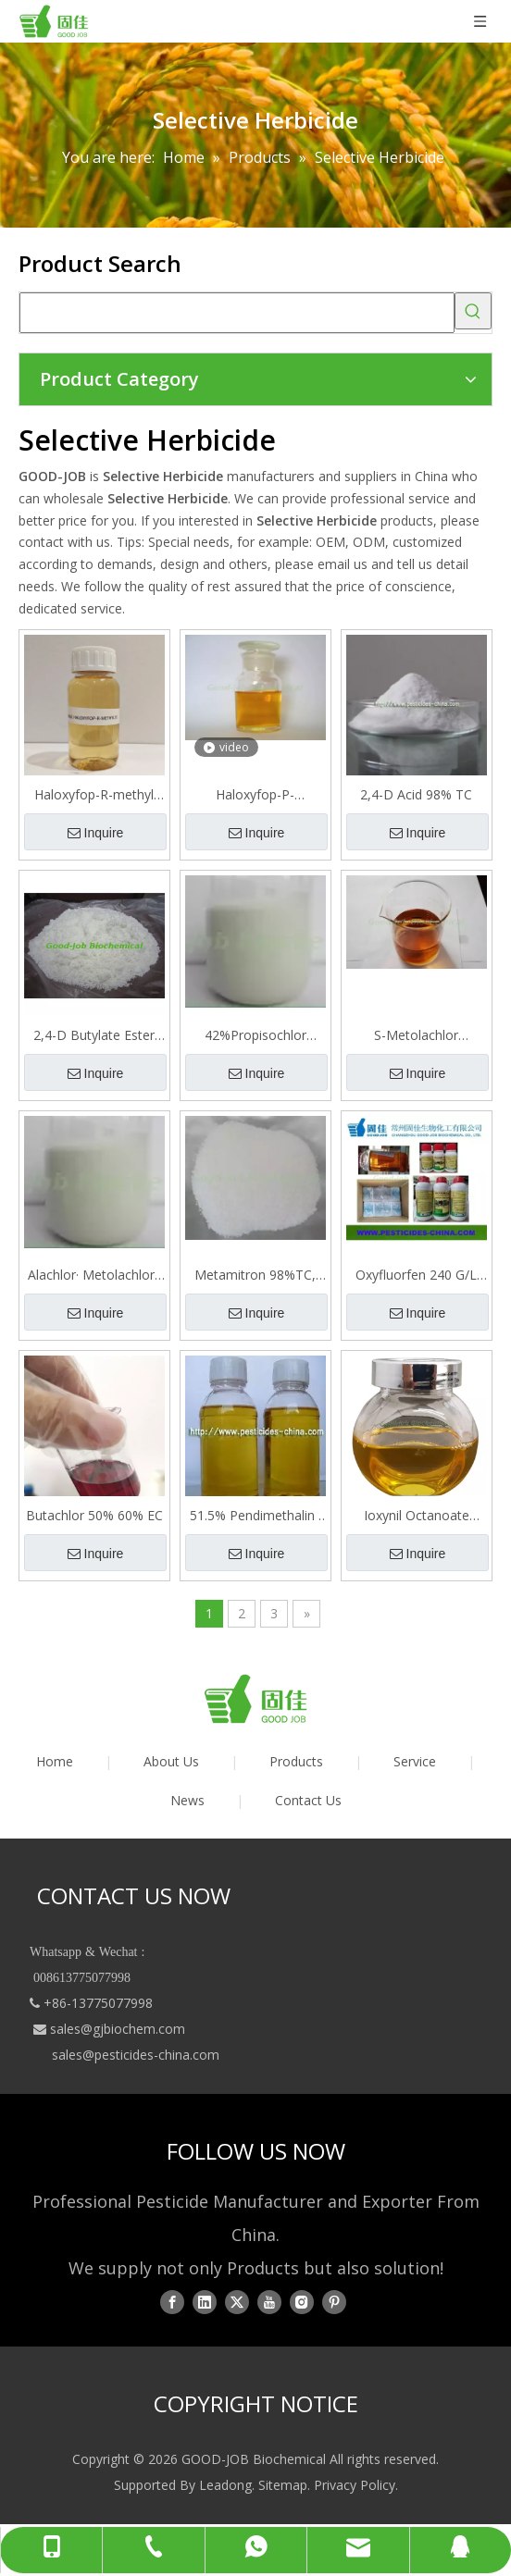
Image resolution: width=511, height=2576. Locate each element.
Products (296, 1761)
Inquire (96, 832)
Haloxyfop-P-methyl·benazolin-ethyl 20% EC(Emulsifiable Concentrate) (255, 795)
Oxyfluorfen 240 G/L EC (416, 1275)
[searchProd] (237, 312)
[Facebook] (172, 2301)
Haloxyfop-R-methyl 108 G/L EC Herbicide (94, 795)
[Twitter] (237, 2301)
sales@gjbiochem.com (117, 2028)
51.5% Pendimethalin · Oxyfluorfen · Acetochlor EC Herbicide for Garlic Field (255, 1515)
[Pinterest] (334, 2301)
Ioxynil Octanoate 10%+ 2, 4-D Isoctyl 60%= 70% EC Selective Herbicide (416, 1515)
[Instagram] (302, 2301)
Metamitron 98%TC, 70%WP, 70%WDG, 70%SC (255, 1275)
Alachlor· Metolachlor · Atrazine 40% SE (94, 1275)
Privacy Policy (354, 2485)
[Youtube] (269, 2301)
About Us (171, 1761)
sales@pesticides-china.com (135, 2054)
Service (414, 1761)
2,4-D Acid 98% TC (416, 794)
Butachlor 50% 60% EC (94, 1515)
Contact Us (308, 1800)
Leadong (225, 2485)
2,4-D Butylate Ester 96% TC (94, 1035)
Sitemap (282, 2485)
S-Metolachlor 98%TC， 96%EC (416, 1035)
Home (54, 1761)
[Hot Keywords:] (473, 310)
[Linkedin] (205, 2301)
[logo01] (255, 1699)
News (187, 1800)
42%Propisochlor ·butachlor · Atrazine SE (255, 1035)
